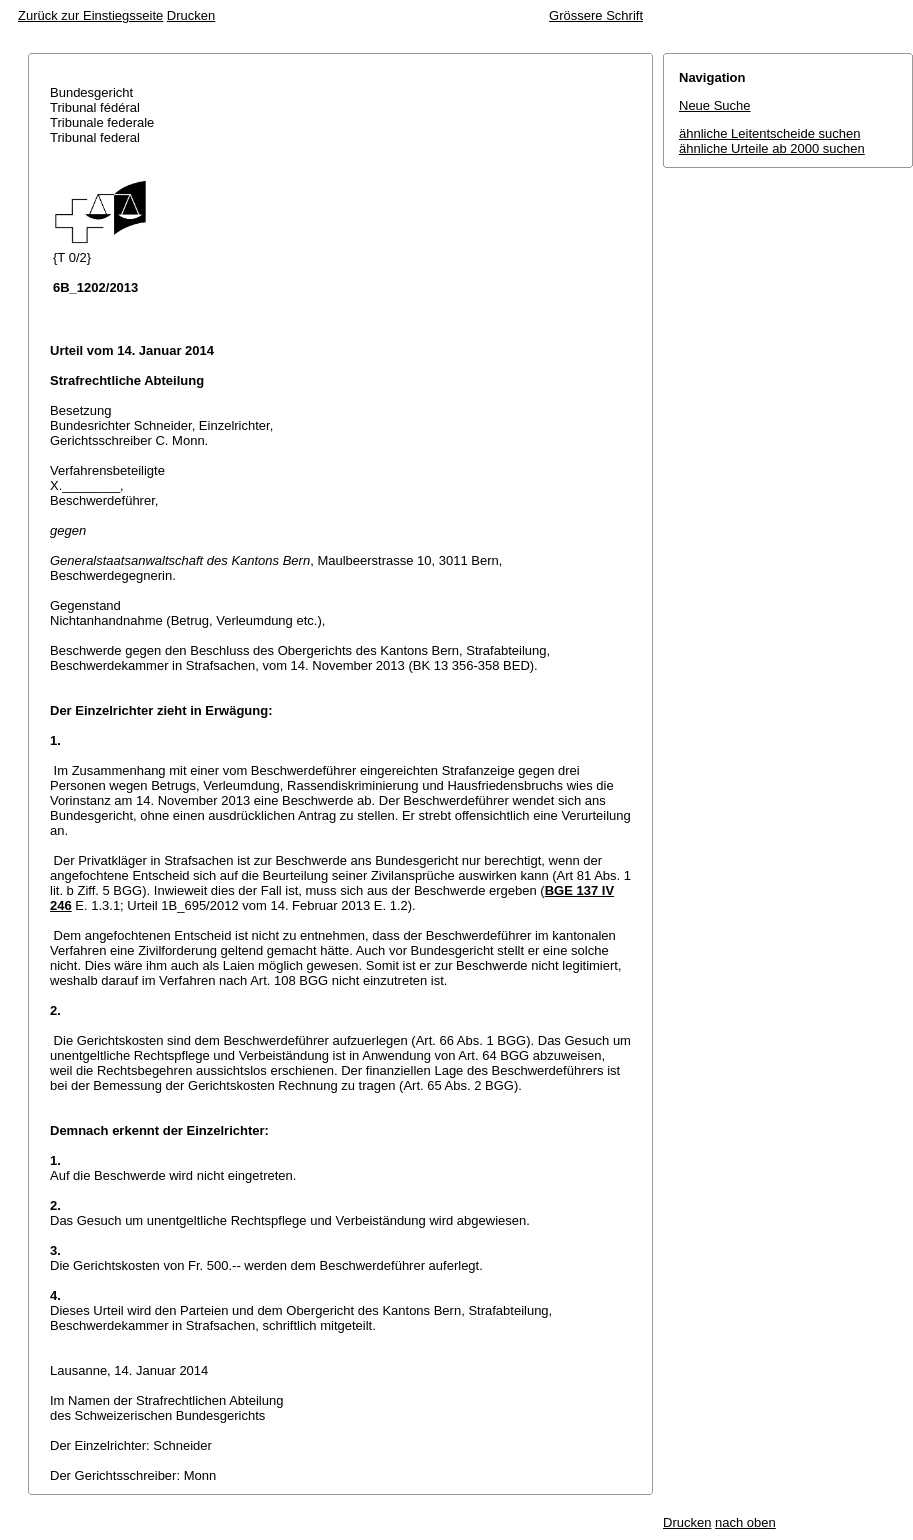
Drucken (191, 15)
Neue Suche (715, 105)
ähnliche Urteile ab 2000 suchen (772, 148)
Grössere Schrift (596, 15)
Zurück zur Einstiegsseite (90, 15)
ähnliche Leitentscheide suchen (769, 133)
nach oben (745, 1522)
